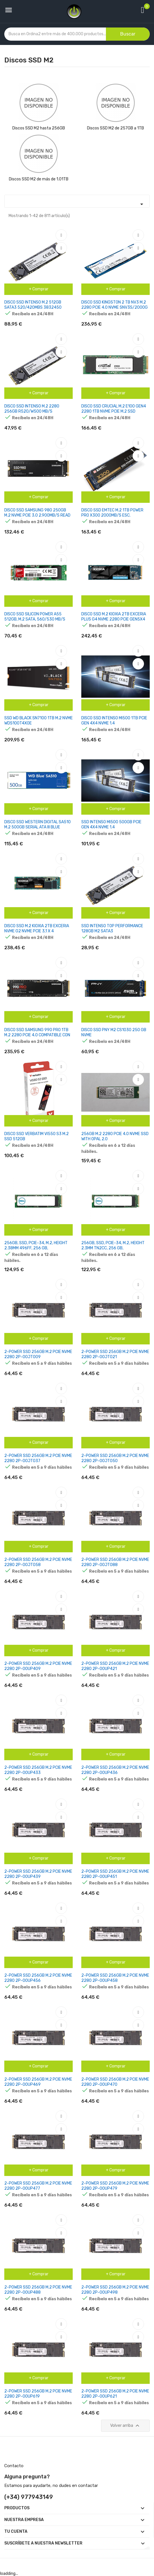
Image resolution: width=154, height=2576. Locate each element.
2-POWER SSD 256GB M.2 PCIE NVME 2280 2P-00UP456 (38, 1978)
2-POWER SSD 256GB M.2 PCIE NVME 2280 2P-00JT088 (115, 1562)
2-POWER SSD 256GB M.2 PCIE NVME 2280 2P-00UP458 (115, 1978)
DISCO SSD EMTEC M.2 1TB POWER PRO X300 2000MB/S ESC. (112, 513)
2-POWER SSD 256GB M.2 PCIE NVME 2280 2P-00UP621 (115, 2394)
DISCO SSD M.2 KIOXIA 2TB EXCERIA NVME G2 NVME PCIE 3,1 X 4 (36, 928)
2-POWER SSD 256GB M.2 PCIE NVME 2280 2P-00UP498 (115, 2290)
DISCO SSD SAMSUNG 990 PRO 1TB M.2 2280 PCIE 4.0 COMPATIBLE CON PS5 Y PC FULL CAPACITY (37, 1035)
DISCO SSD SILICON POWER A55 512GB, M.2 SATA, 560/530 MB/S (34, 617)
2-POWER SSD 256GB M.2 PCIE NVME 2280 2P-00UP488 (38, 2290)
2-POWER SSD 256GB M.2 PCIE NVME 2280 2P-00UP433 (38, 1770)
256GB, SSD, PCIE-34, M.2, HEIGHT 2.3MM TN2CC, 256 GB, (113, 1245)
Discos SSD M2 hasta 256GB (38, 128)
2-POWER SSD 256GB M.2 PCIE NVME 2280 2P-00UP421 (115, 1666)
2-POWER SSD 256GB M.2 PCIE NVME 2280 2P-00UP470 (115, 2082)
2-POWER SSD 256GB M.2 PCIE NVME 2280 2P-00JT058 (38, 1562)
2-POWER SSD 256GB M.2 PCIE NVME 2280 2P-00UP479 (115, 2186)
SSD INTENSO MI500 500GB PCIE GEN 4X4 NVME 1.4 (111, 825)
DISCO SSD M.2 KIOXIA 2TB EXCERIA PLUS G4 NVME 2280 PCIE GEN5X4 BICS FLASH (113, 619)
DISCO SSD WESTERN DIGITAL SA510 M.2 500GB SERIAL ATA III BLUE (37, 825)
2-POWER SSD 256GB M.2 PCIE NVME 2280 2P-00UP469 (38, 2082)
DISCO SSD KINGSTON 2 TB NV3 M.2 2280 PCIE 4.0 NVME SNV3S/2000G (114, 305)
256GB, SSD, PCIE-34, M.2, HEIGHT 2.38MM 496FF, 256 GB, (36, 1245)
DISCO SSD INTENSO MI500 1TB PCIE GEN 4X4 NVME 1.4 (114, 721)
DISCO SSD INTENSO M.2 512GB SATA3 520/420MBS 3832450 (33, 305)
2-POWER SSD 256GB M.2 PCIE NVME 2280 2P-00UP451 (115, 1874)
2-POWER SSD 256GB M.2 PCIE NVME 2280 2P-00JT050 (115, 1458)
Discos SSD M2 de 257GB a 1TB (115, 128)
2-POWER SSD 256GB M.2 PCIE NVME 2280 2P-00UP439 (38, 1874)
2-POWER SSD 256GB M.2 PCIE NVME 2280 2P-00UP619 (38, 2394)
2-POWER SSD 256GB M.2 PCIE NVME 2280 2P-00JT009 (38, 1354)
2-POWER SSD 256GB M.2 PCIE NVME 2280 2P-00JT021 (115, 1354)
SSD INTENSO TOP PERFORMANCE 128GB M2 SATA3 (112, 928)
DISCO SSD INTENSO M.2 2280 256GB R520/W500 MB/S (31, 409)
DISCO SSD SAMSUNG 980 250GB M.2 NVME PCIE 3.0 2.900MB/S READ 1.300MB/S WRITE (37, 515)
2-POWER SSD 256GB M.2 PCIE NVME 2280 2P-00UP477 (38, 2186)
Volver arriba (125, 2425)
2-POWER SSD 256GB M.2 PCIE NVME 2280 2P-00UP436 (115, 1770)
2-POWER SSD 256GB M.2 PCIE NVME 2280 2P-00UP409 (38, 1666)
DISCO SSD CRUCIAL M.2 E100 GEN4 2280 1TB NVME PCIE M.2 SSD (113, 409)
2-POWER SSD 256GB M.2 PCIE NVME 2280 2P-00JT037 (38, 1458)
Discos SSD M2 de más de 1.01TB (38, 179)
